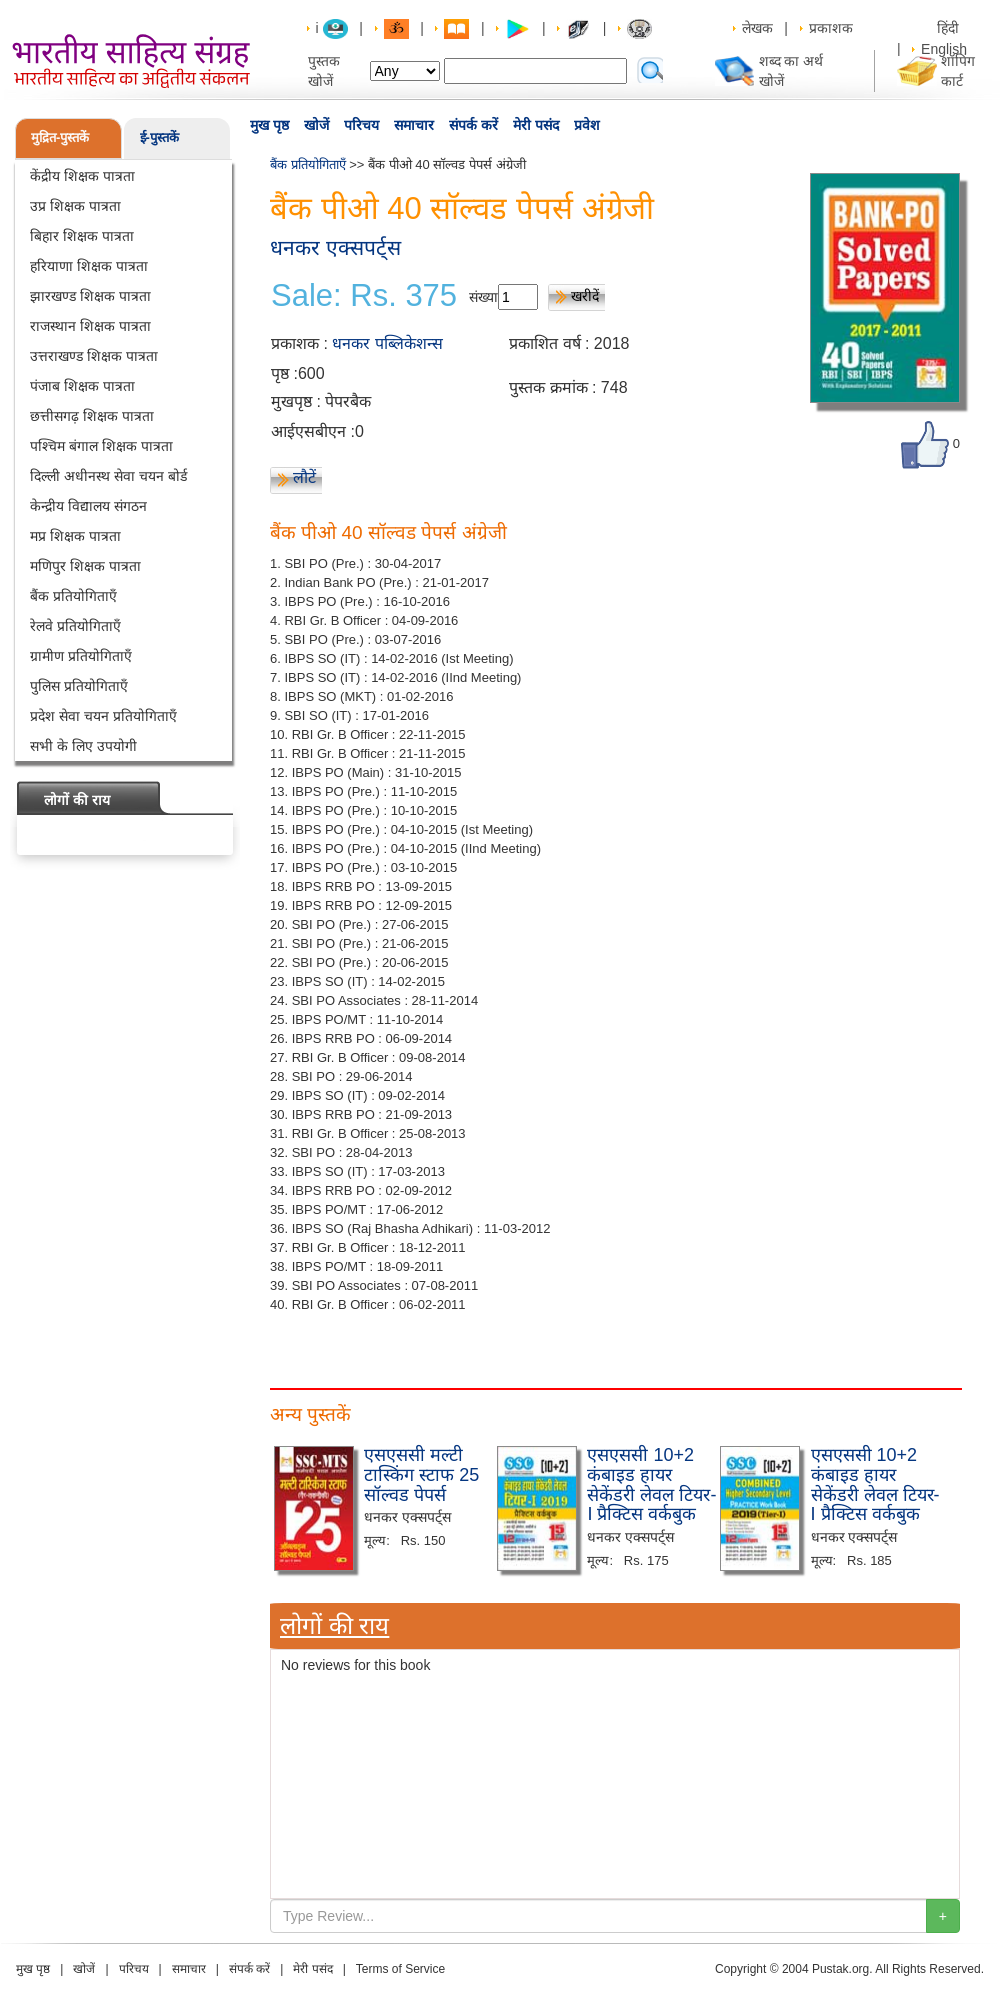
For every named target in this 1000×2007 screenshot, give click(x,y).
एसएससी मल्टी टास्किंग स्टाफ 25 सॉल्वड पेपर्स (421, 1475)
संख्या (483, 297)
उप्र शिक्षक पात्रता (75, 206)
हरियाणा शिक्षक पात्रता (89, 266)
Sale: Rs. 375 (364, 296)
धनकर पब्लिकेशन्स (387, 343)
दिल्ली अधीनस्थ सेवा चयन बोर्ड (108, 476)
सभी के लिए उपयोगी (83, 746)
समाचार (414, 125)
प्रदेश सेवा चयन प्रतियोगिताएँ (103, 716)
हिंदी (950, 28)
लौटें (304, 477)
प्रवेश (587, 125)
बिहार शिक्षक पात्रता (82, 236)
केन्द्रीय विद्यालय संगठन (88, 506)
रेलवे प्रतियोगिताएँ (75, 626)
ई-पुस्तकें (159, 137)
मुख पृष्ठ (269, 125)
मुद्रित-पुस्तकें (60, 137)
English (944, 49)
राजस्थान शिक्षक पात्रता (90, 326)
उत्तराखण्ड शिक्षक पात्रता (94, 356)
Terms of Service (400, 1969)
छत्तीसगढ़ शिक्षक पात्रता (92, 416)
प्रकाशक (831, 28)
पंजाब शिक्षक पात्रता (82, 386)
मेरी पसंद (536, 125)
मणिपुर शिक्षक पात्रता (85, 566)
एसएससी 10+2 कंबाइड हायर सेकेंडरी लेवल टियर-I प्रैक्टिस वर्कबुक (651, 1484)
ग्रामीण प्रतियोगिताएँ (81, 656)
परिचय (361, 125)
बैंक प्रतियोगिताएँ (73, 596)
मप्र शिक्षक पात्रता (75, 536)
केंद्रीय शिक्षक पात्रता (82, 176)
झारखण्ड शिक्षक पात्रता (90, 296)
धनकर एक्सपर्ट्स (335, 247)
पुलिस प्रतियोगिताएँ (79, 686)
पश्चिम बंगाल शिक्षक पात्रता (101, 446)
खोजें (316, 125)
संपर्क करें (473, 125)
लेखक (757, 28)
